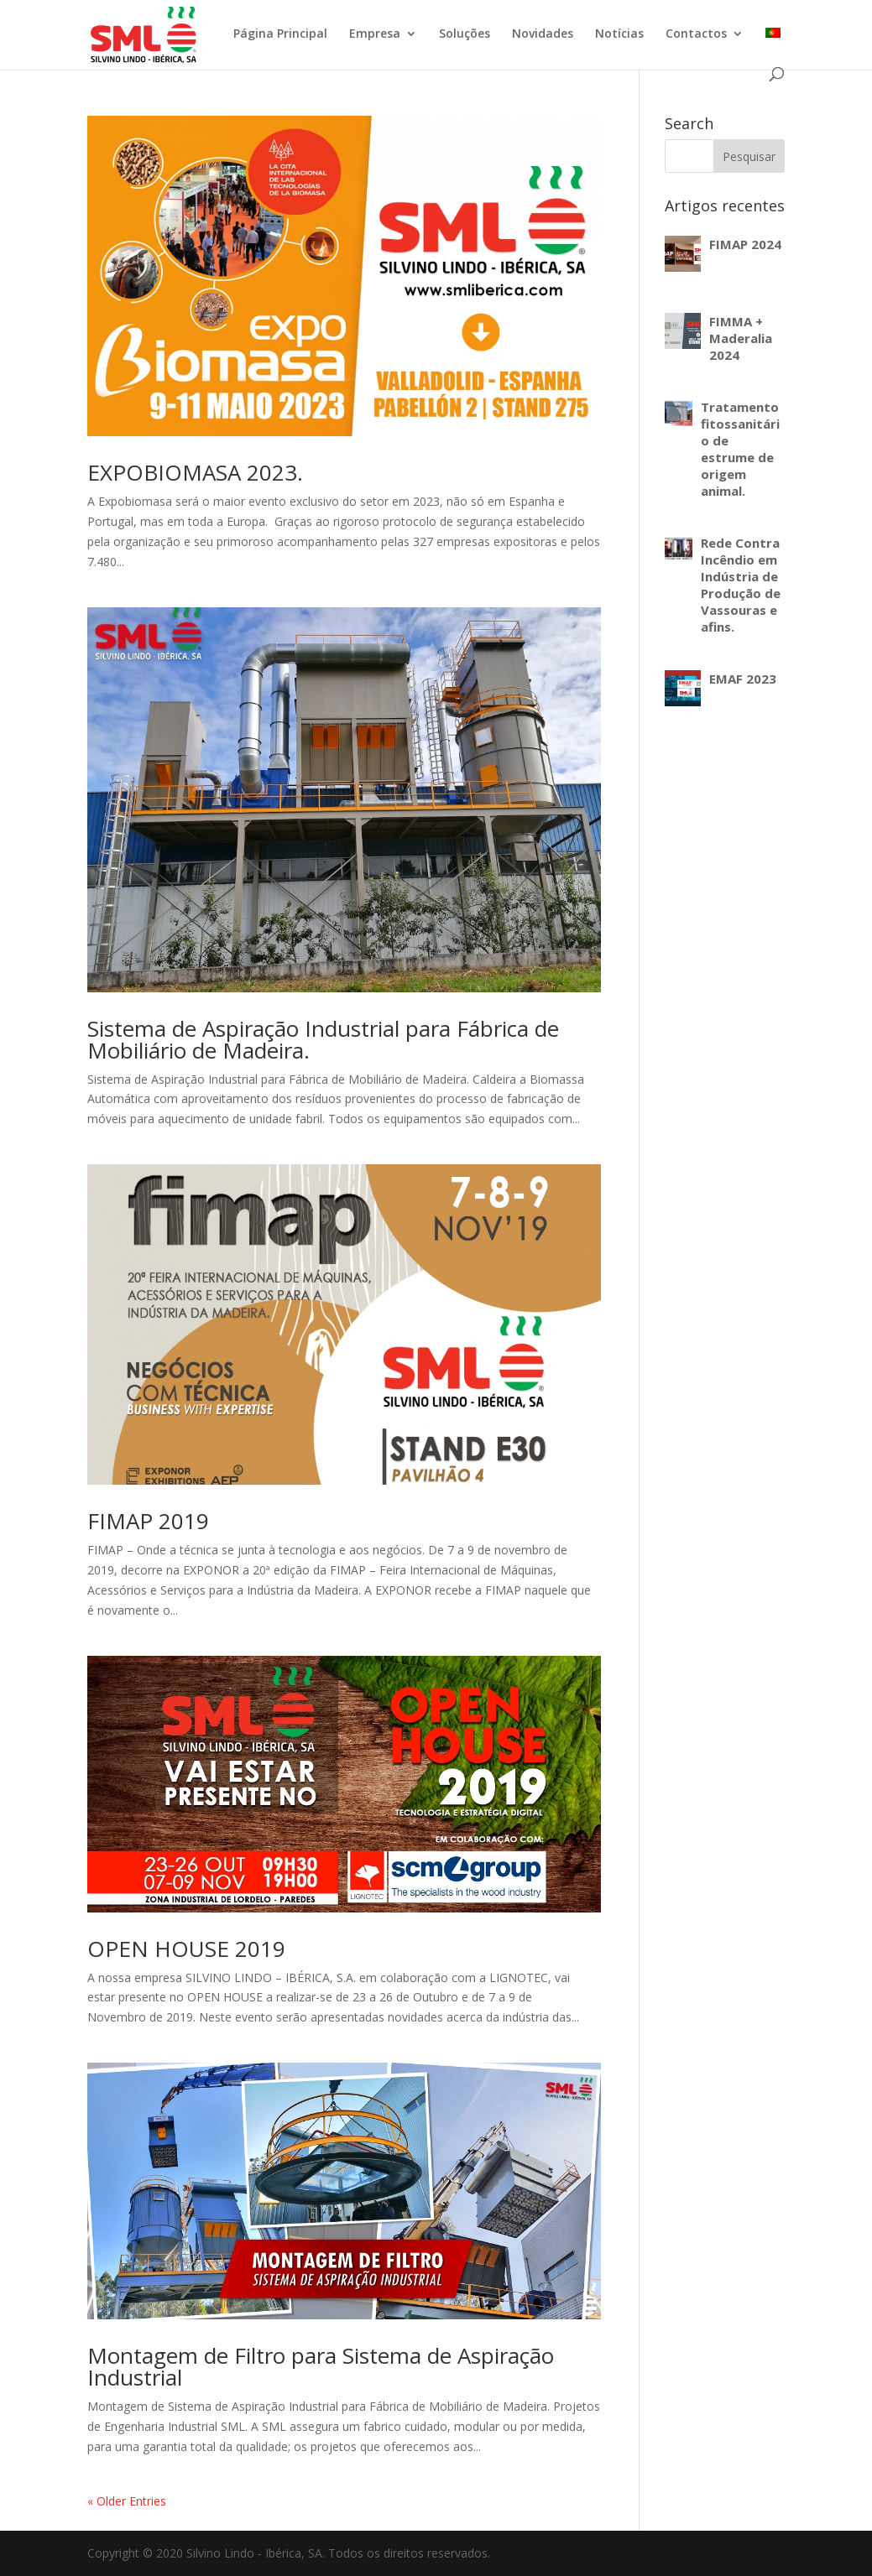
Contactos (696, 34)
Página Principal (280, 34)
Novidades (542, 34)
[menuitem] (773, 47)
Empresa (374, 34)
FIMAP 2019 (148, 1521)
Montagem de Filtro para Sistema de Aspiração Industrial (320, 2366)
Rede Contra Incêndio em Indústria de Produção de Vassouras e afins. (741, 584)
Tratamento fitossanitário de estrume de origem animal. (740, 448)
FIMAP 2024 (745, 244)
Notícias (619, 34)
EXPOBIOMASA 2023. (195, 472)
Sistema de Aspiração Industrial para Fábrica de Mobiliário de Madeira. (323, 1039)
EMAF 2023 (742, 678)
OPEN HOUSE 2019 (186, 1948)
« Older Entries (126, 2501)
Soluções (464, 34)
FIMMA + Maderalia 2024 (740, 338)
